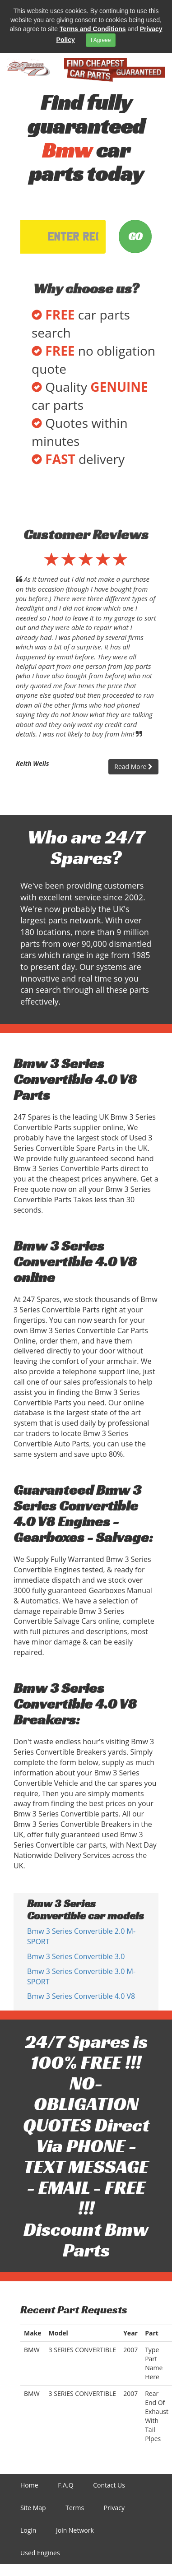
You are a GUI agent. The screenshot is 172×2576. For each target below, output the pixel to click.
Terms (74, 2507)
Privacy (114, 2507)
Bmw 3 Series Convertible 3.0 (76, 1956)
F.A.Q (65, 2485)
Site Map (33, 2507)
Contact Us (109, 2485)
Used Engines (40, 2552)
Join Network (75, 2530)
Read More (133, 766)
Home (29, 2485)
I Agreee (101, 40)
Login (28, 2530)
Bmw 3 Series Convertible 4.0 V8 (81, 1996)
